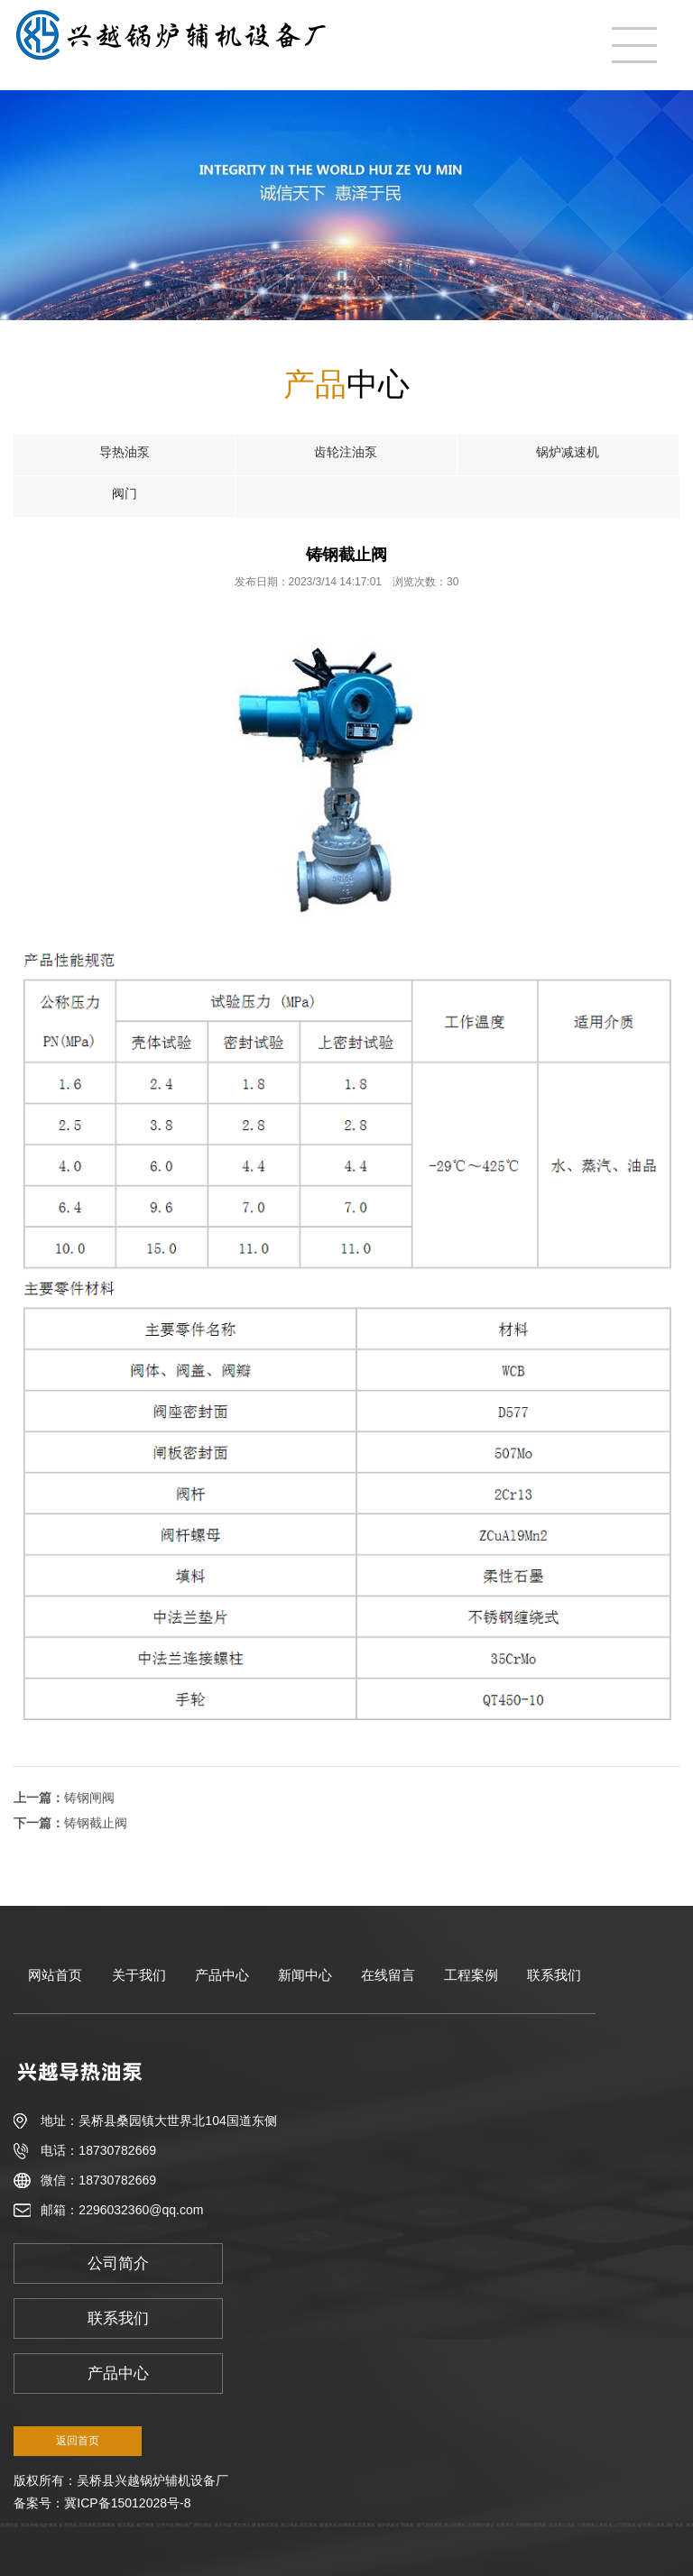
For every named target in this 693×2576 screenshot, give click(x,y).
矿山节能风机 (622, 2524)
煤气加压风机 (429, 2524)
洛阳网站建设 (480, 2524)
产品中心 (222, 1975)
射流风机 (126, 2524)
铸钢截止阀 (95, 1823)
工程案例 (471, 1975)
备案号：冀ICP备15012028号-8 (102, 2503)
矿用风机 (69, 2524)
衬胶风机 (505, 2524)
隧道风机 (328, 2524)
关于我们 (139, 1975)
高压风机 (309, 2524)
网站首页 (55, 1975)
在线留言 (388, 1975)
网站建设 (203, 2524)
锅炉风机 (49, 2524)
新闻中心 (305, 1975)
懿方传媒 (223, 2524)
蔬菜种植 (30, 2524)
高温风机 (88, 2524)
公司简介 (118, 2263)
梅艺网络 (145, 2524)
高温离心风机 (562, 2524)
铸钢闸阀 (89, 1797)
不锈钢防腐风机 (531, 2524)
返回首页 (77, 2440)
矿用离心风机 (651, 2524)
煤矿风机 (675, 2524)
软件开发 (165, 2524)
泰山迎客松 (455, 2524)
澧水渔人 (242, 2524)
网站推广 (184, 2524)
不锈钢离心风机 (592, 2524)
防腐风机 (106, 2524)
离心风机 (290, 2524)
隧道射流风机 (265, 2524)
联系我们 (554, 1975)
